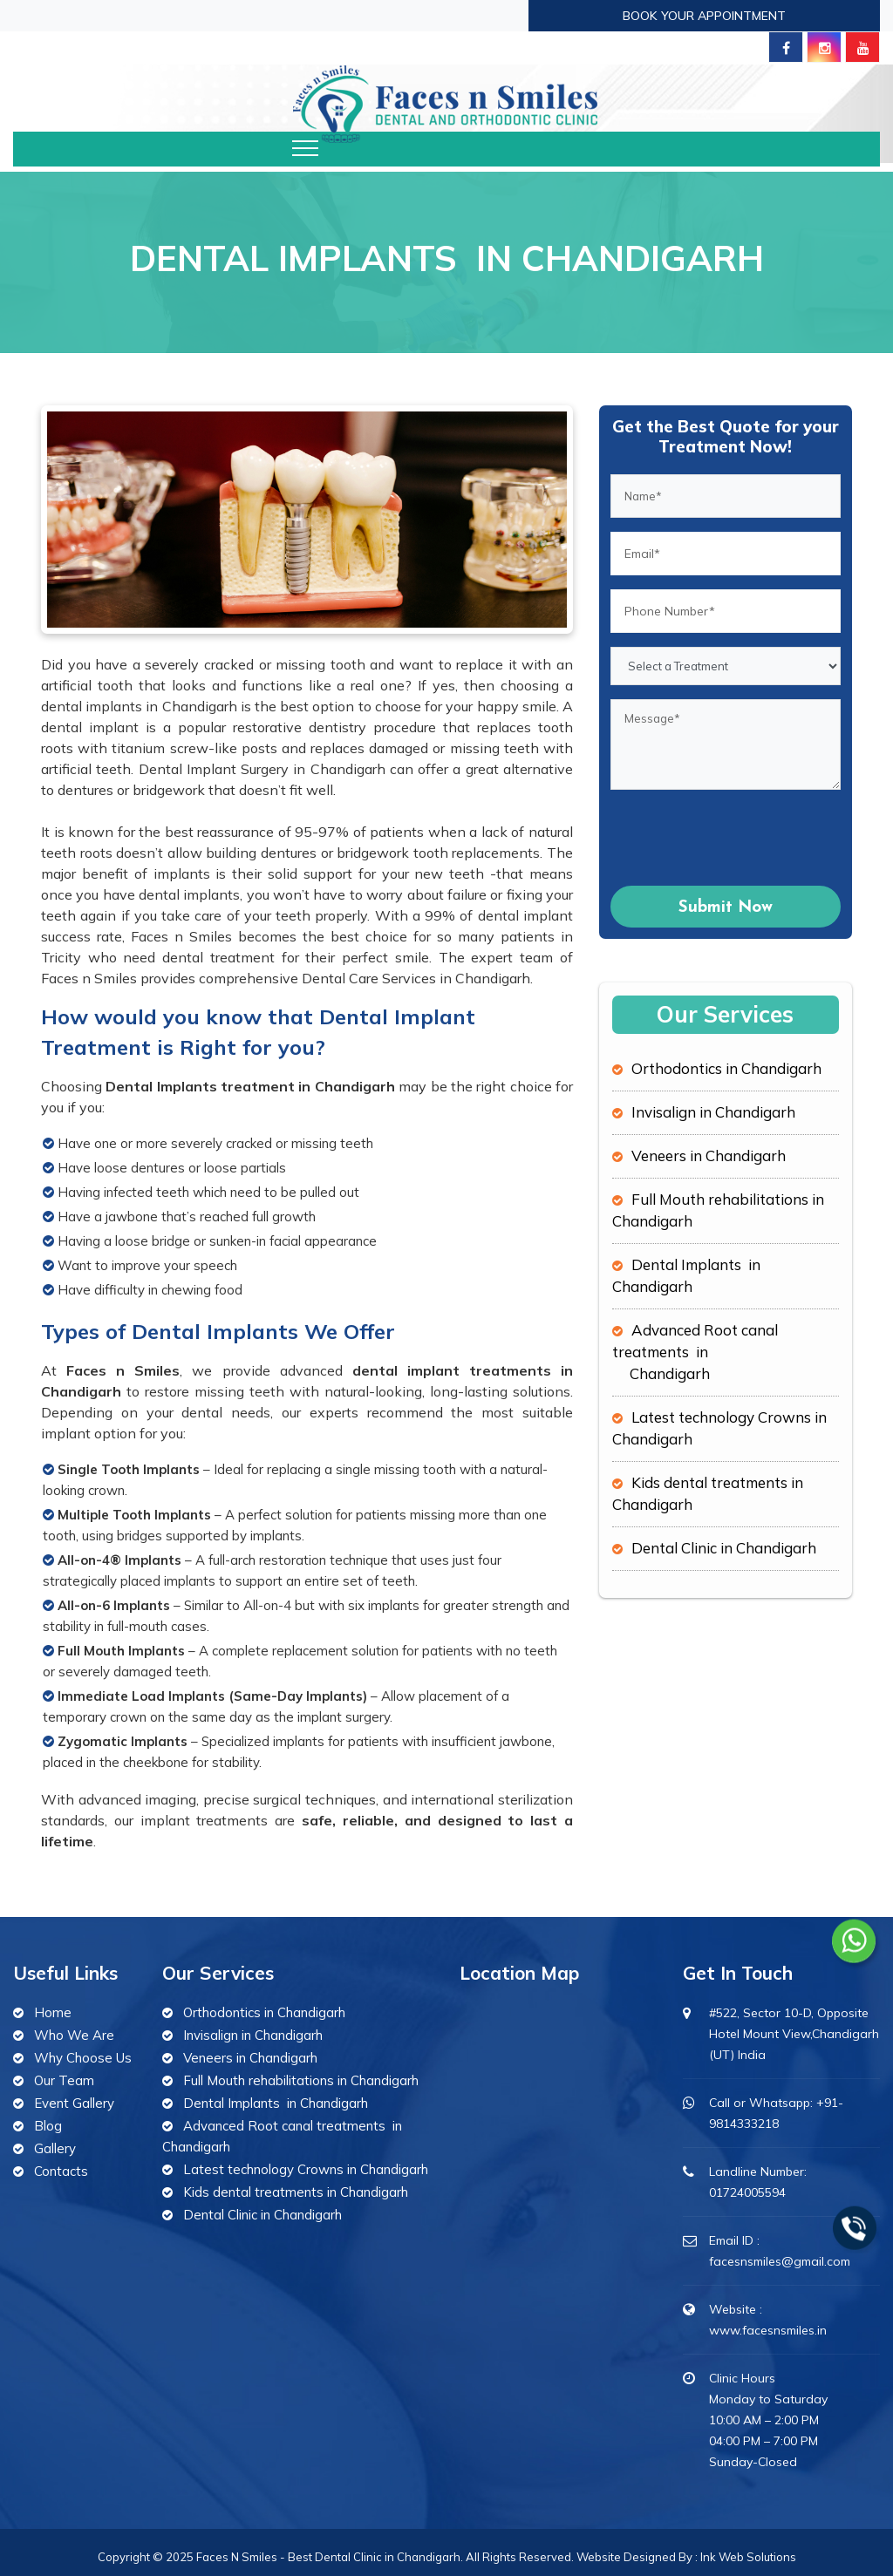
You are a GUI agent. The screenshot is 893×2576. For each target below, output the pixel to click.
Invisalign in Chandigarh (713, 1112)
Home (53, 2012)
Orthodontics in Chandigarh (726, 1068)
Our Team (64, 2080)
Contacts (61, 2171)
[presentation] (743, 838)
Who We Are (74, 2035)
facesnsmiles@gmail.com (779, 2261)
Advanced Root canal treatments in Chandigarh (695, 1352)
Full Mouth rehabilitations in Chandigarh (301, 2080)
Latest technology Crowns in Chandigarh (305, 2169)
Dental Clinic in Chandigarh (723, 1548)
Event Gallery (74, 2103)
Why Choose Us (83, 2057)
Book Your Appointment (704, 16)
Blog (48, 2125)
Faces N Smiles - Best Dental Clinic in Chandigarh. (331, 2557)
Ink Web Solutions (748, 2557)
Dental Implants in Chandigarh (275, 2103)
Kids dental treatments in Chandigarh (295, 2192)
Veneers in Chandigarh (708, 1155)
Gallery (55, 2148)
